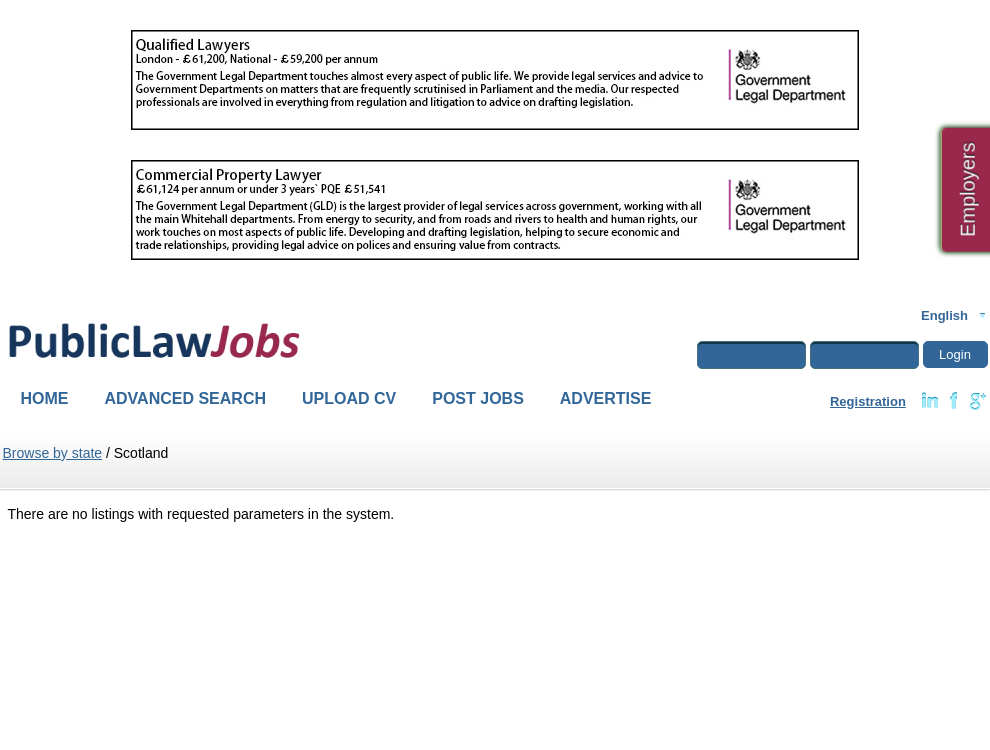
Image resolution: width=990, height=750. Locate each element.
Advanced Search (186, 398)
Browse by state (53, 453)
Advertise (606, 398)
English (944, 315)
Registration (868, 401)
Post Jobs (478, 398)
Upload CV (349, 398)
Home (45, 398)
